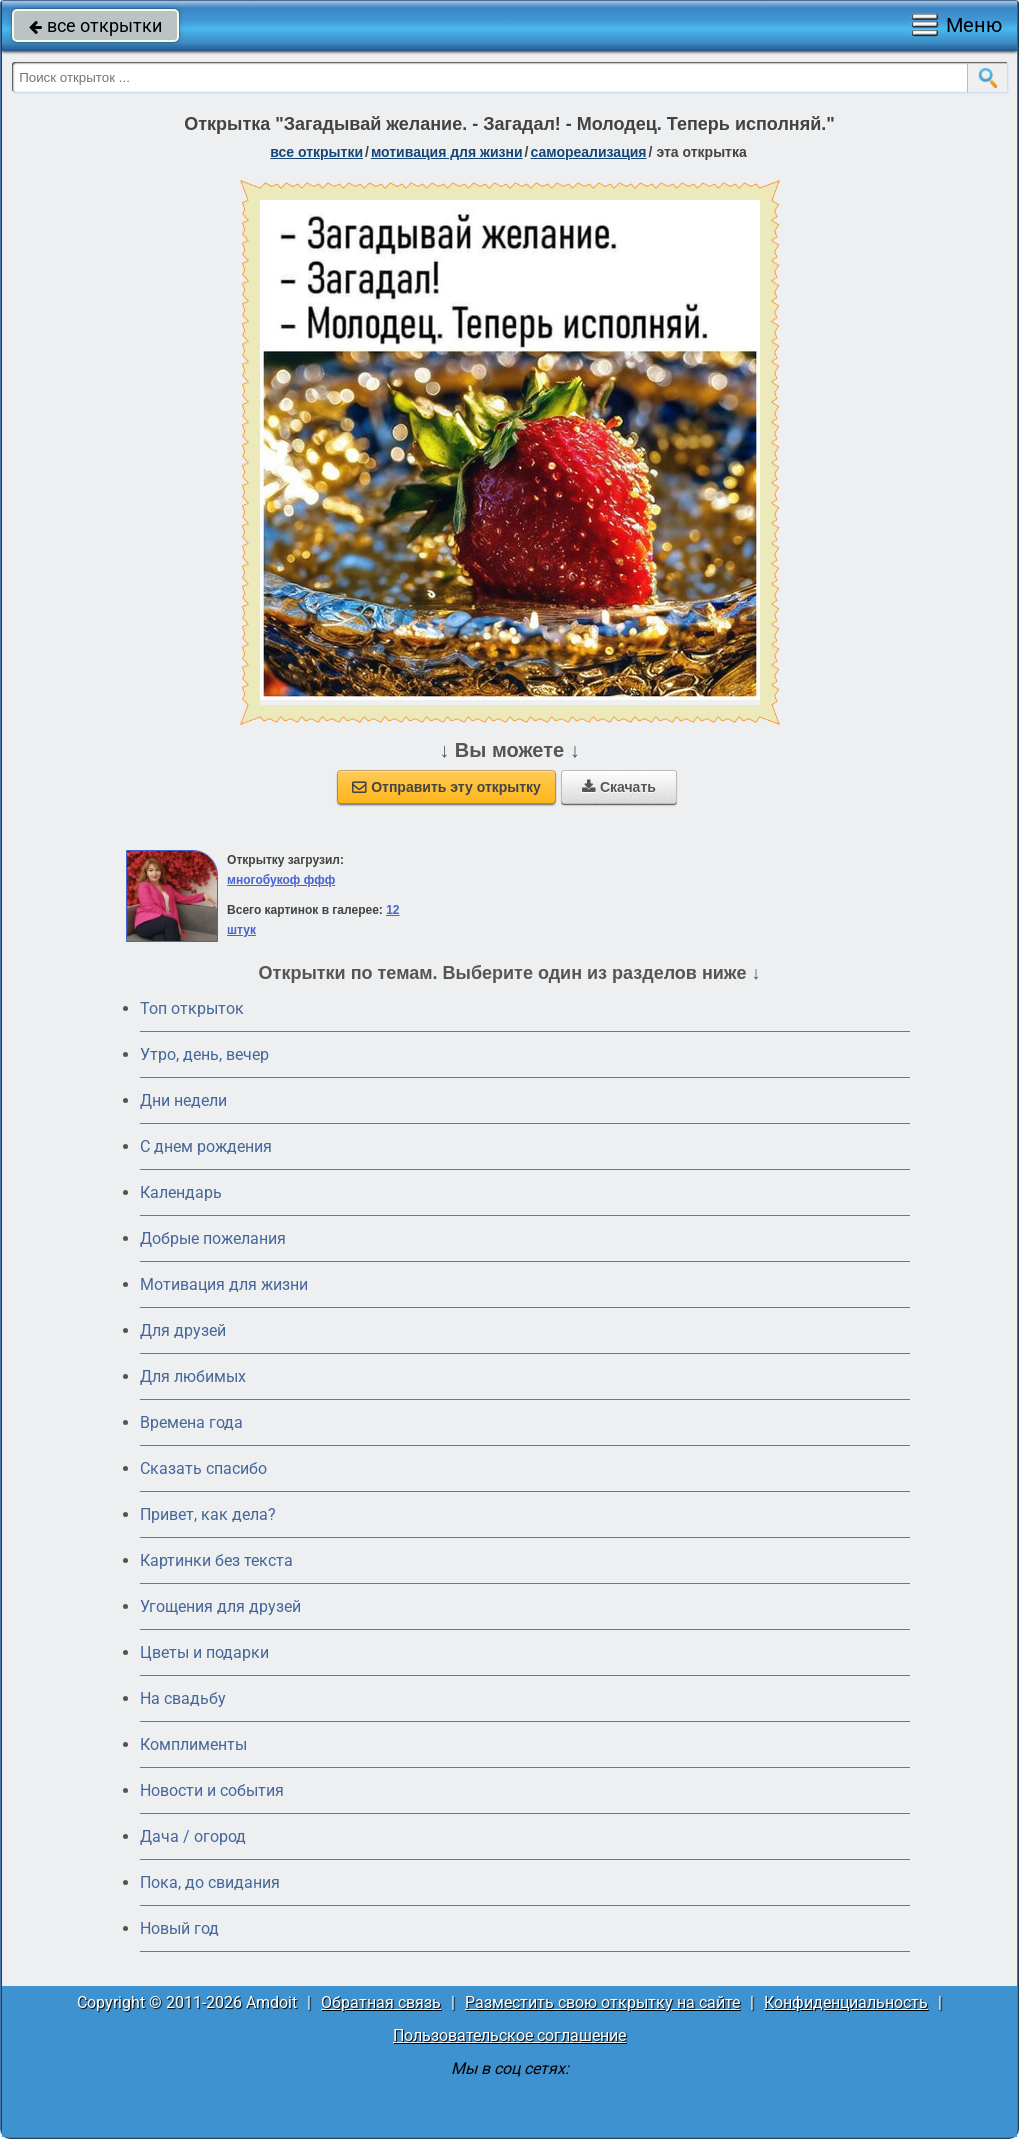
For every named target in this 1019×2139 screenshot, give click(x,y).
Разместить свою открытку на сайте (602, 2002)
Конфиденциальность (846, 2002)
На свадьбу (183, 1698)
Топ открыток (192, 1008)
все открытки (95, 25)
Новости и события (212, 1790)
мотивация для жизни (447, 152)
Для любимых (193, 1376)
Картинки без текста (216, 1560)
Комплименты (193, 1744)
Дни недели (183, 1100)
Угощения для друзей (220, 1606)
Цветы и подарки (204, 1652)
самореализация (589, 152)
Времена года (191, 1422)
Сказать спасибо (203, 1468)
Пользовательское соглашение (509, 2035)
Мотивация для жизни (224, 1284)
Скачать (619, 787)
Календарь (181, 1192)
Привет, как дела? (208, 1514)
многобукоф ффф (281, 880)
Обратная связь (381, 2002)
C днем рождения (206, 1146)
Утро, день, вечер (204, 1054)
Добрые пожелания (213, 1238)
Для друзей (183, 1330)
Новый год (179, 1928)
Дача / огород (193, 1836)
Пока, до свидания (210, 1882)
